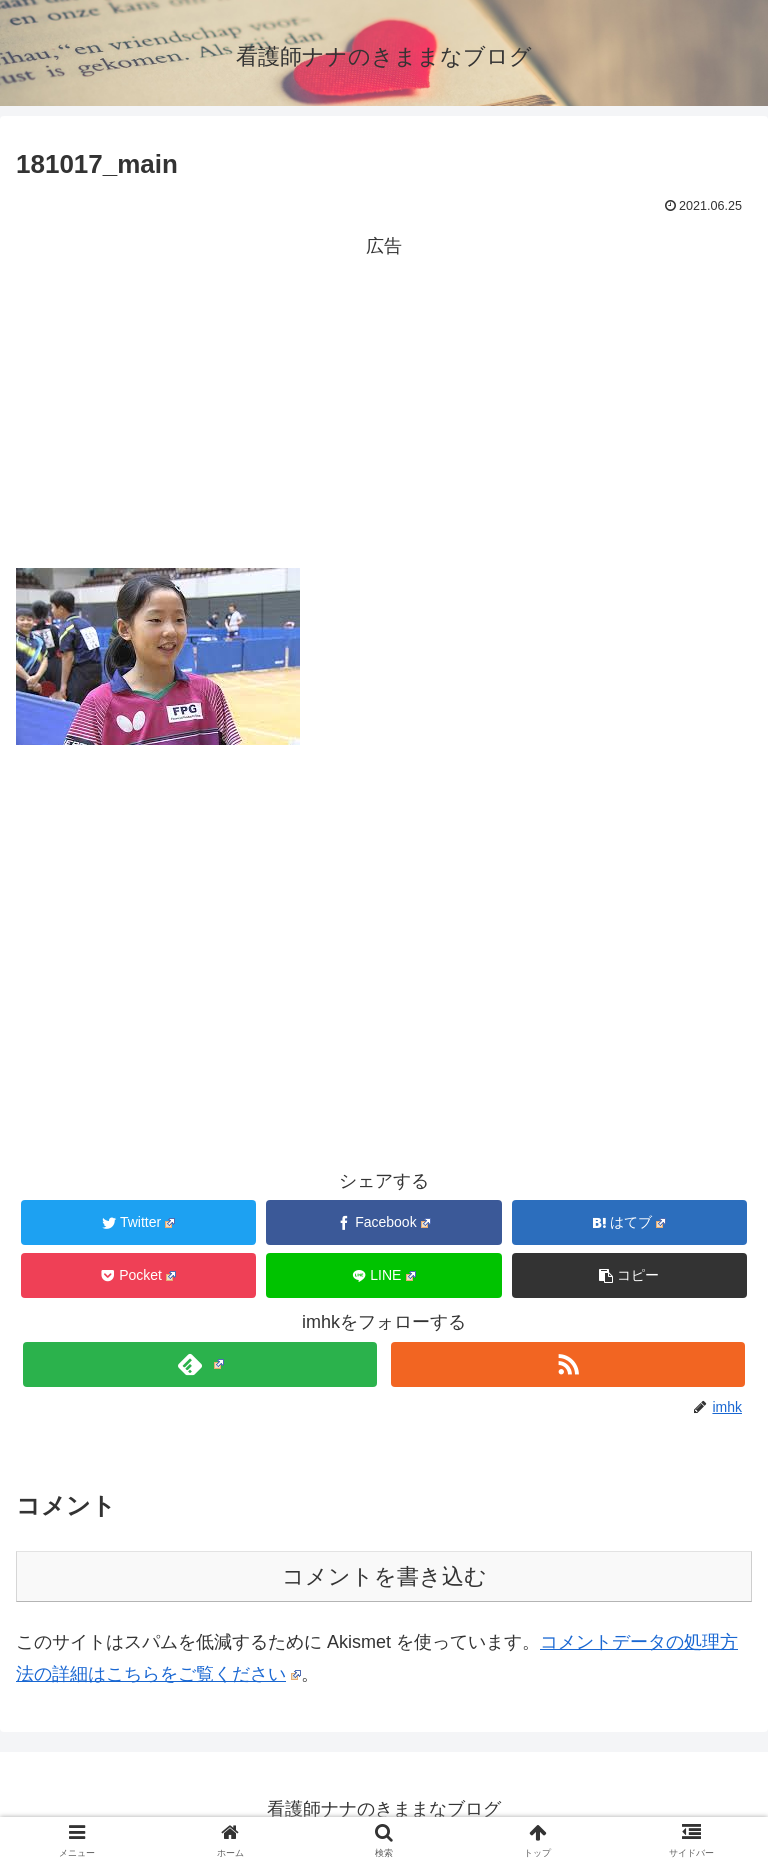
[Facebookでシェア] (384, 1222)
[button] (630, 1275)
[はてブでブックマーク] (630, 1222)
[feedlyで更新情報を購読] (199, 1364)
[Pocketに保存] (139, 1275)
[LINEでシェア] (384, 1275)
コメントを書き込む (384, 1576)
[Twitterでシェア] (139, 1222)
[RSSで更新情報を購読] (567, 1364)
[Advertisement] (384, 403)
